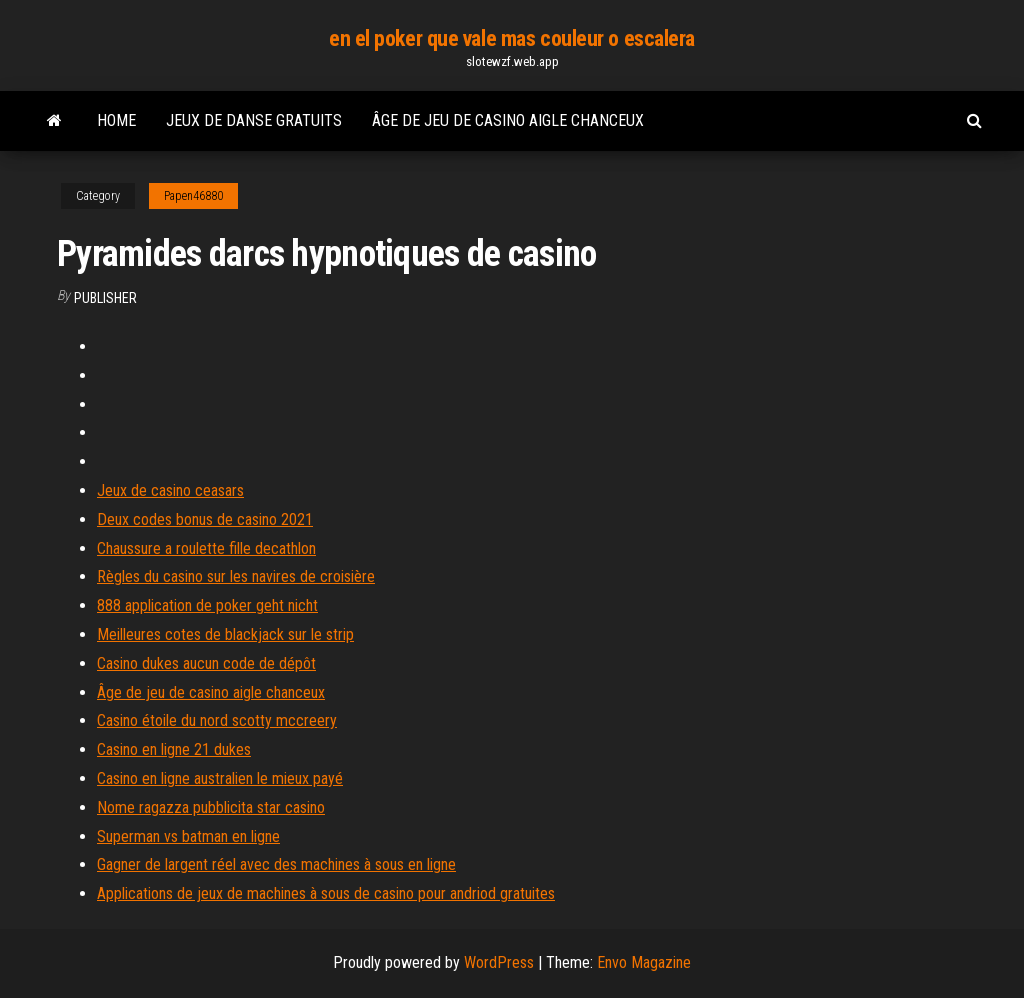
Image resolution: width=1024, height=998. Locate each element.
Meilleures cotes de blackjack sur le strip (225, 634)
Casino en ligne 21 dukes (174, 749)
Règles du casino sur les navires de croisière (236, 576)
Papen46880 (193, 196)
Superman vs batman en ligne (188, 836)
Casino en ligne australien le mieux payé (220, 778)
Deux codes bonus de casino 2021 (205, 519)
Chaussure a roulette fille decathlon (206, 548)
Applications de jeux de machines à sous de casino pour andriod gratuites (326, 893)
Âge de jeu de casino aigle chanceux (508, 120)
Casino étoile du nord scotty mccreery (217, 720)
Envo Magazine (644, 962)
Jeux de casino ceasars (170, 490)
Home (116, 120)
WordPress (499, 962)
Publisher (105, 298)
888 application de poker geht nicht (207, 605)
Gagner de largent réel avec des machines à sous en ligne (276, 864)
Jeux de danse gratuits (254, 120)
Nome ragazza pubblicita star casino (211, 807)
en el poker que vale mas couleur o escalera (512, 38)
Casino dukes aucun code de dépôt (206, 663)
